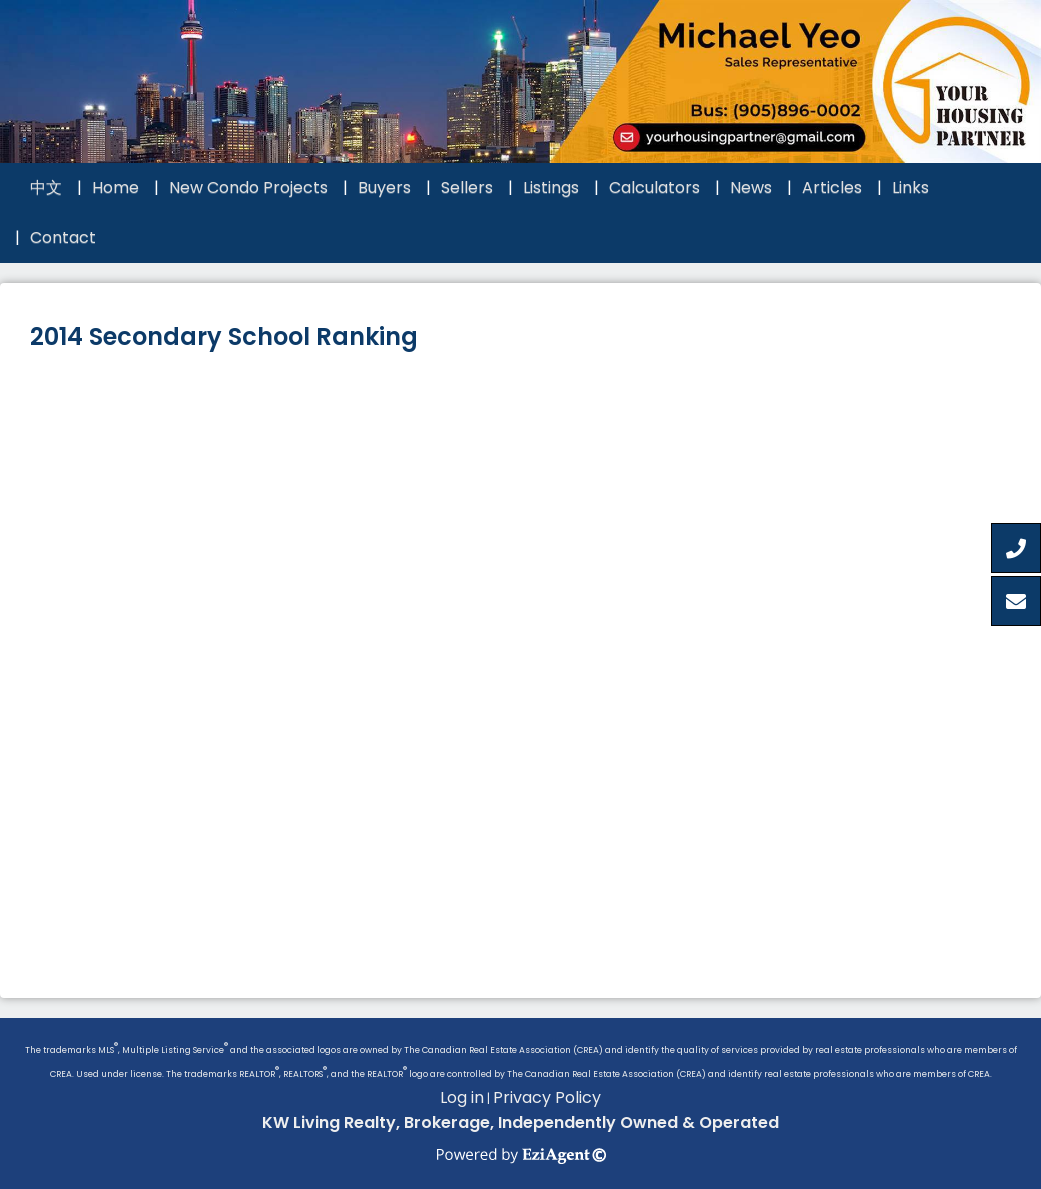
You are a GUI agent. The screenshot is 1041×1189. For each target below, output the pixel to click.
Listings (551, 187)
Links (910, 187)
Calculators (654, 187)
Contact (63, 237)
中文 (46, 187)
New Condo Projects (248, 187)
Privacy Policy (547, 1097)
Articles (832, 187)
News (751, 187)
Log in (462, 1097)
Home (115, 187)
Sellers (467, 187)
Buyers (384, 187)
